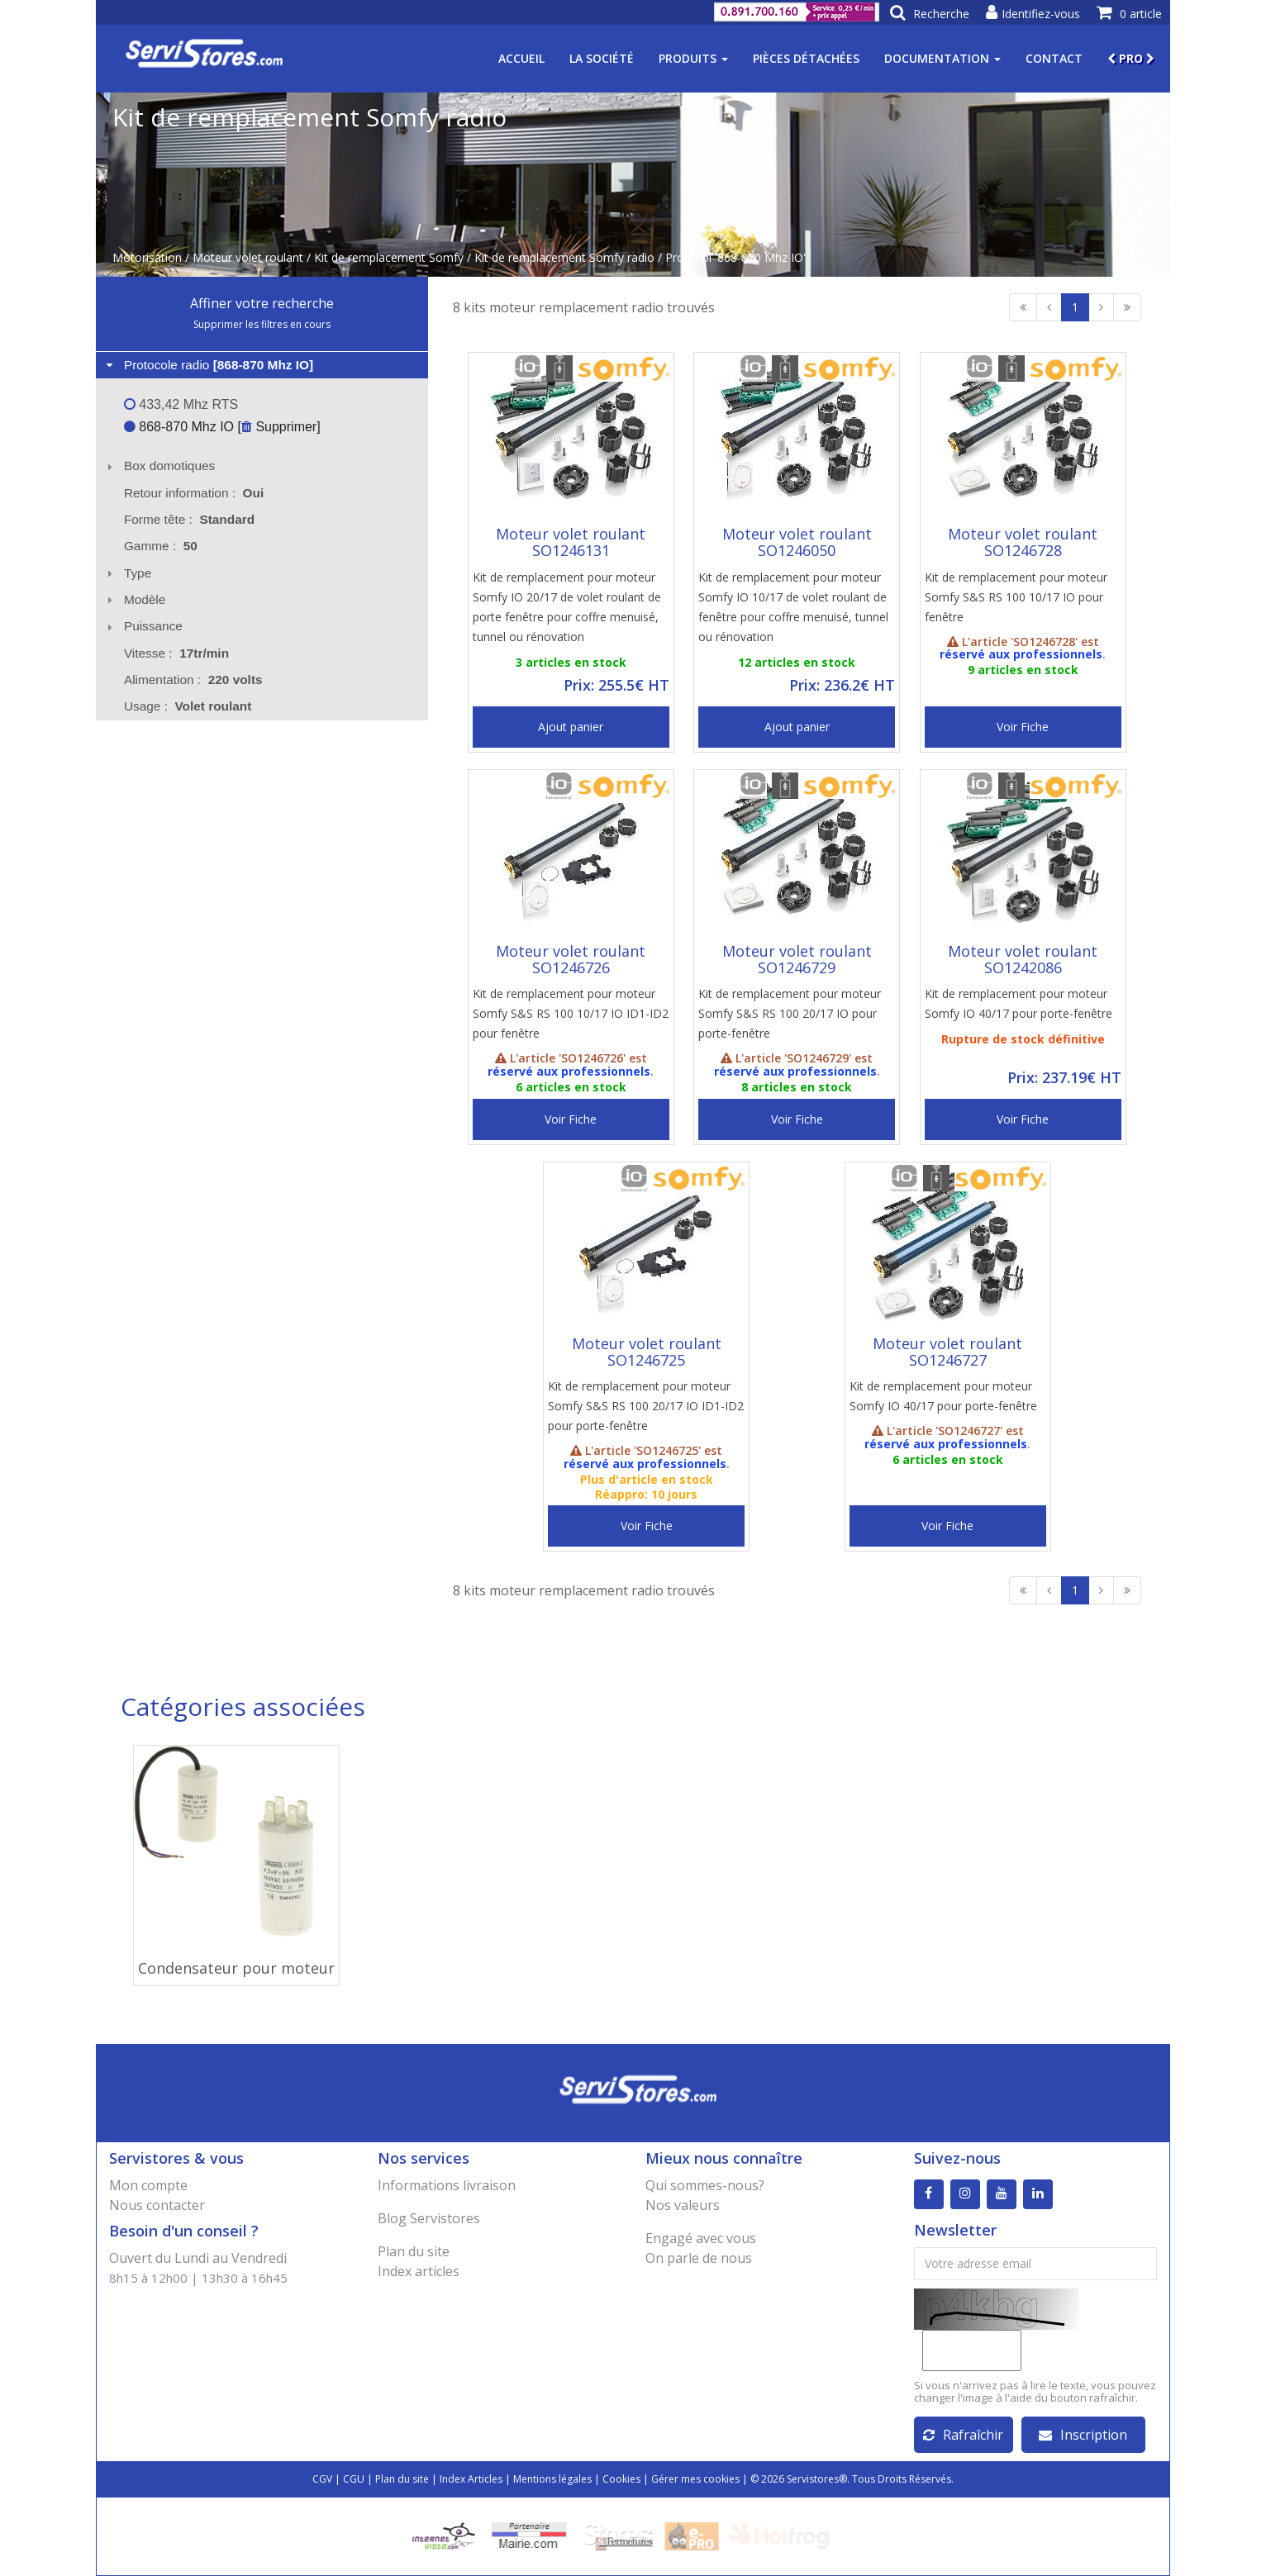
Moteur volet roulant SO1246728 (1022, 542)
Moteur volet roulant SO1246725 (646, 1351)
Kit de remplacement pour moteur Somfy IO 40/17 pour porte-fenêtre (1018, 1003)
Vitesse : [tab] (176, 653)
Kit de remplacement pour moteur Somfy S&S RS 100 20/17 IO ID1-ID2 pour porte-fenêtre (646, 1405)
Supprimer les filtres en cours (262, 324)
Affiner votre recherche (262, 303)
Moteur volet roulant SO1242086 (1022, 959)
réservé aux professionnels (1021, 654)
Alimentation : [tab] (193, 680)
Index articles (418, 2271)
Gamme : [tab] (161, 546)
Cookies (621, 2479)
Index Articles (471, 2479)
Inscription (1083, 2435)
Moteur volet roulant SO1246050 (797, 542)
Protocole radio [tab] (207, 365)
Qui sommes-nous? (704, 2185)
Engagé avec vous (700, 2238)
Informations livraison (447, 2185)
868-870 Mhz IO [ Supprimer (220, 427)
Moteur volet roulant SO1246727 (947, 1351)
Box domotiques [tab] (159, 466)
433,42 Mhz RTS (181, 404)
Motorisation (147, 257)
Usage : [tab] (188, 706)
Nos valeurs (682, 2205)
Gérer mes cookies (695, 2479)
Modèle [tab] (134, 599)
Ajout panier (570, 726)
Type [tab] (127, 573)
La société (601, 58)
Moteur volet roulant (248, 257)
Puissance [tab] (142, 626)
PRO (1130, 58)
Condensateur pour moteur (236, 1968)
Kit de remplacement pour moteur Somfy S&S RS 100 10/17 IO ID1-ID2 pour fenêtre (571, 1013)
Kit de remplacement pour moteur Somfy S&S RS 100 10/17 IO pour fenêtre (1016, 597)
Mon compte (148, 2185)
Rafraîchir (963, 2435)
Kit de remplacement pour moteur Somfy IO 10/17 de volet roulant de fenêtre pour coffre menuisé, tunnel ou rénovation (793, 606)
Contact (1054, 58)
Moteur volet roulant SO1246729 (797, 959)
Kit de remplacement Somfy (389, 257)
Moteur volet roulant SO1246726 (570, 959)
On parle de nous (698, 2258)
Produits (693, 58)
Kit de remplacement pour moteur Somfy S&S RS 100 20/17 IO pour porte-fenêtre (789, 1013)
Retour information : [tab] (194, 493)
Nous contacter (157, 2205)
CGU (353, 2479)
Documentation (942, 58)
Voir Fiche (1023, 726)
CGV (322, 2479)
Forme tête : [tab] (189, 519)
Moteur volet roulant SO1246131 (570, 542)
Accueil (521, 58)
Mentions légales (552, 2479)
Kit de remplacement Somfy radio (564, 257)
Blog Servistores (429, 2218)
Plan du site (414, 2251)
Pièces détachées (806, 58)
